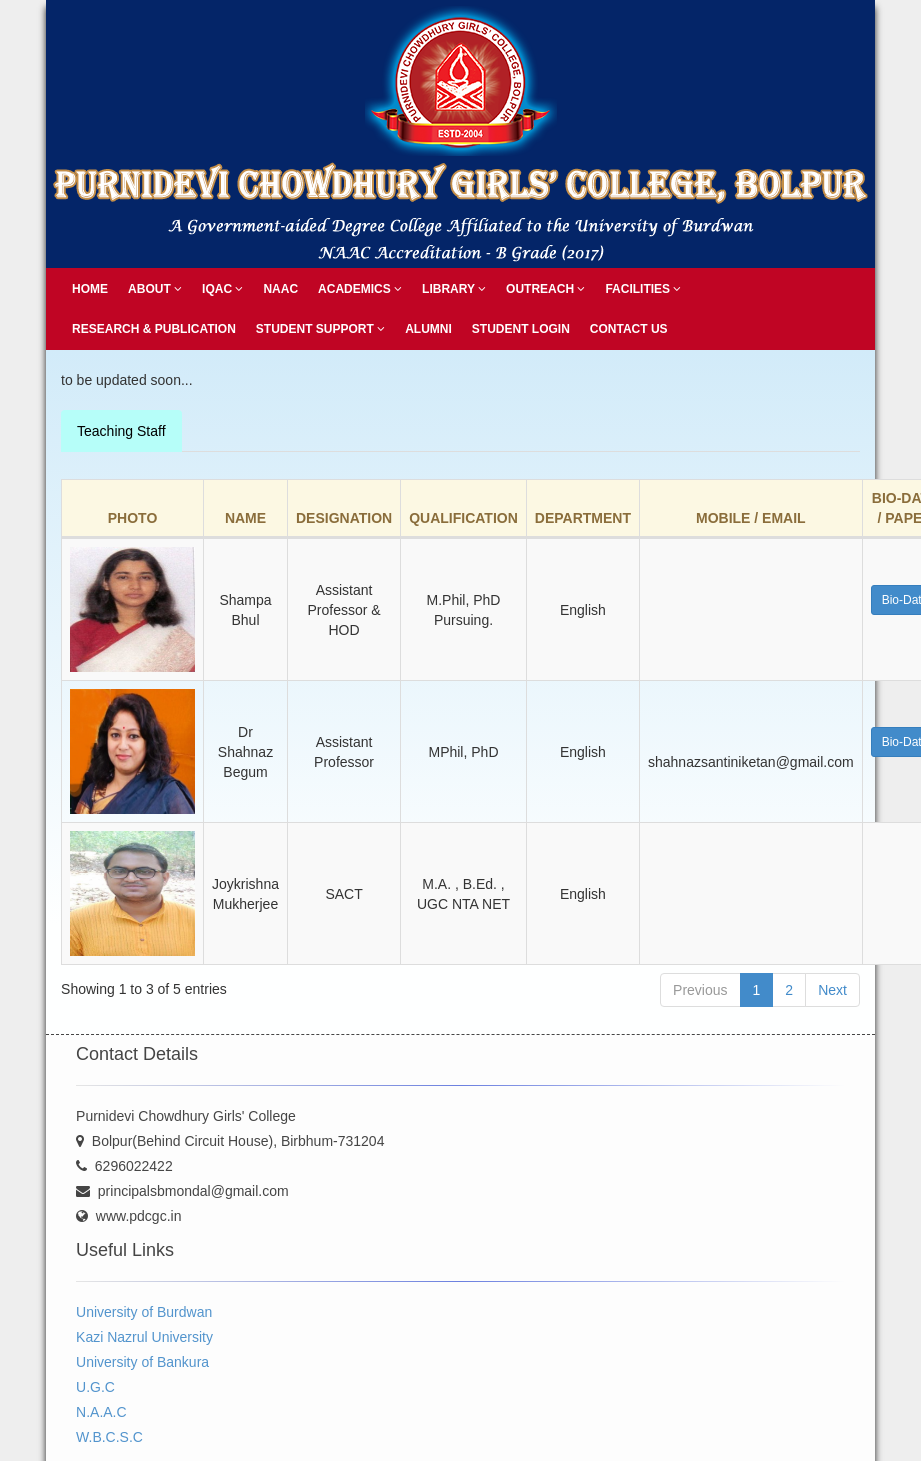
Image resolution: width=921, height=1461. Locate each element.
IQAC (222, 289)
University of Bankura (142, 1362)
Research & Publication (154, 329)
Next (832, 990)
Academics (360, 289)
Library (454, 289)
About (155, 289)
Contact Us (629, 329)
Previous (700, 990)
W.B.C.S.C (109, 1437)
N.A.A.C (101, 1412)
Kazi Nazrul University (144, 1337)
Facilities (643, 289)
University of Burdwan (144, 1312)
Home (90, 289)
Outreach (545, 289)
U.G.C (95, 1387)
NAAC (280, 289)
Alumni (428, 329)
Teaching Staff (121, 431)
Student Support (320, 329)
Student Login (521, 329)
